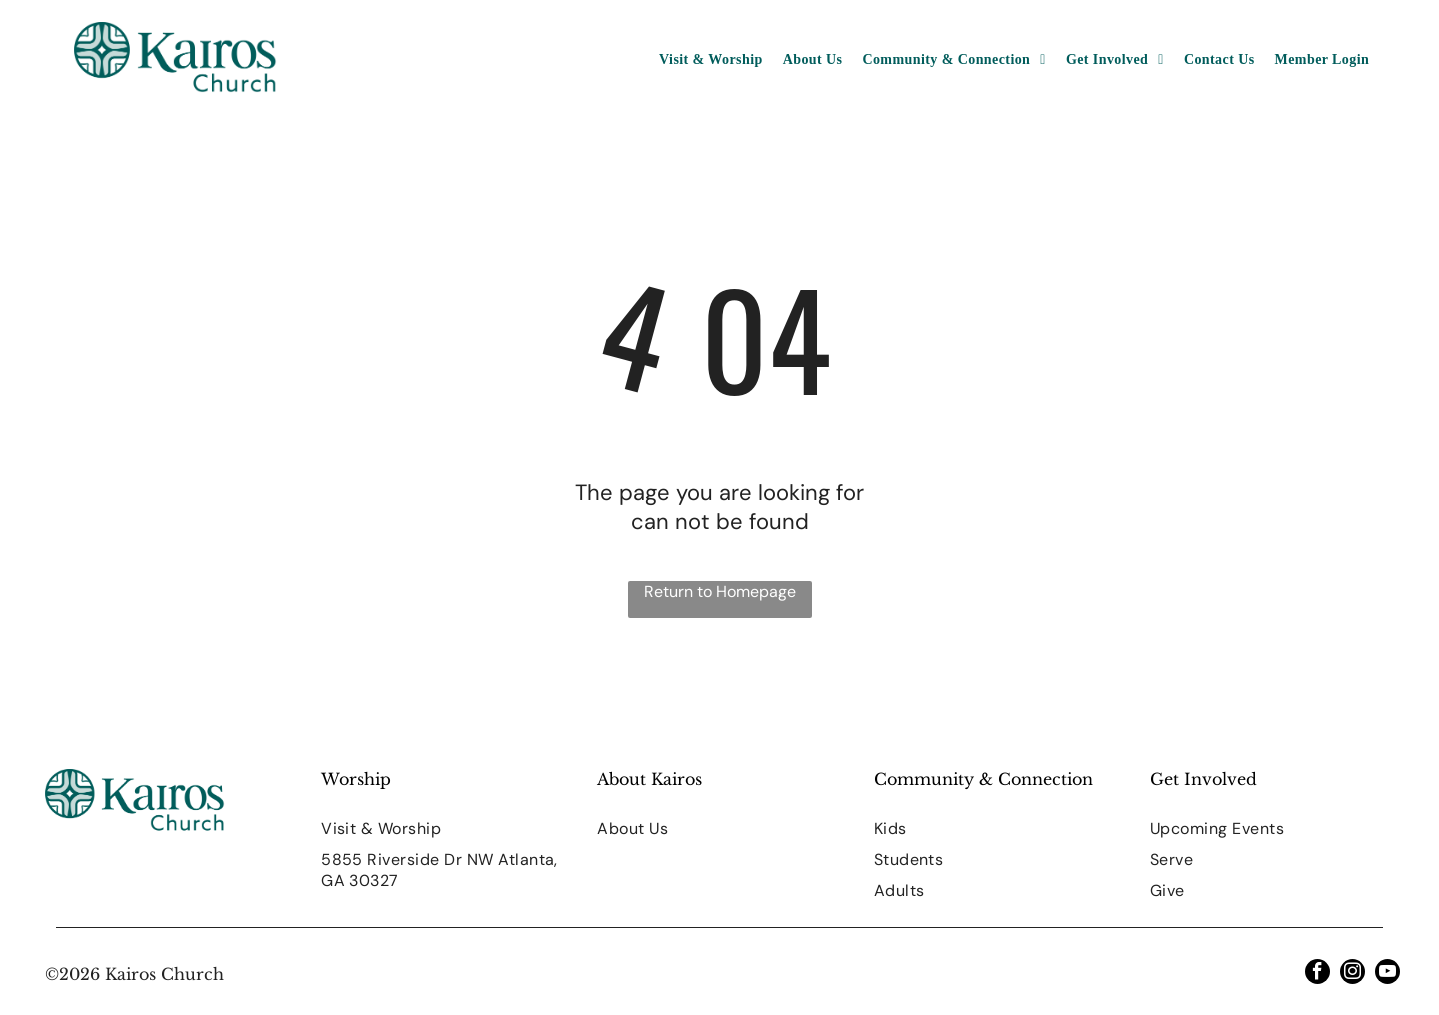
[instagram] (1352, 974)
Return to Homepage (720, 591)
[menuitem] (711, 60)
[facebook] (1317, 974)
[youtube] (1387, 974)
